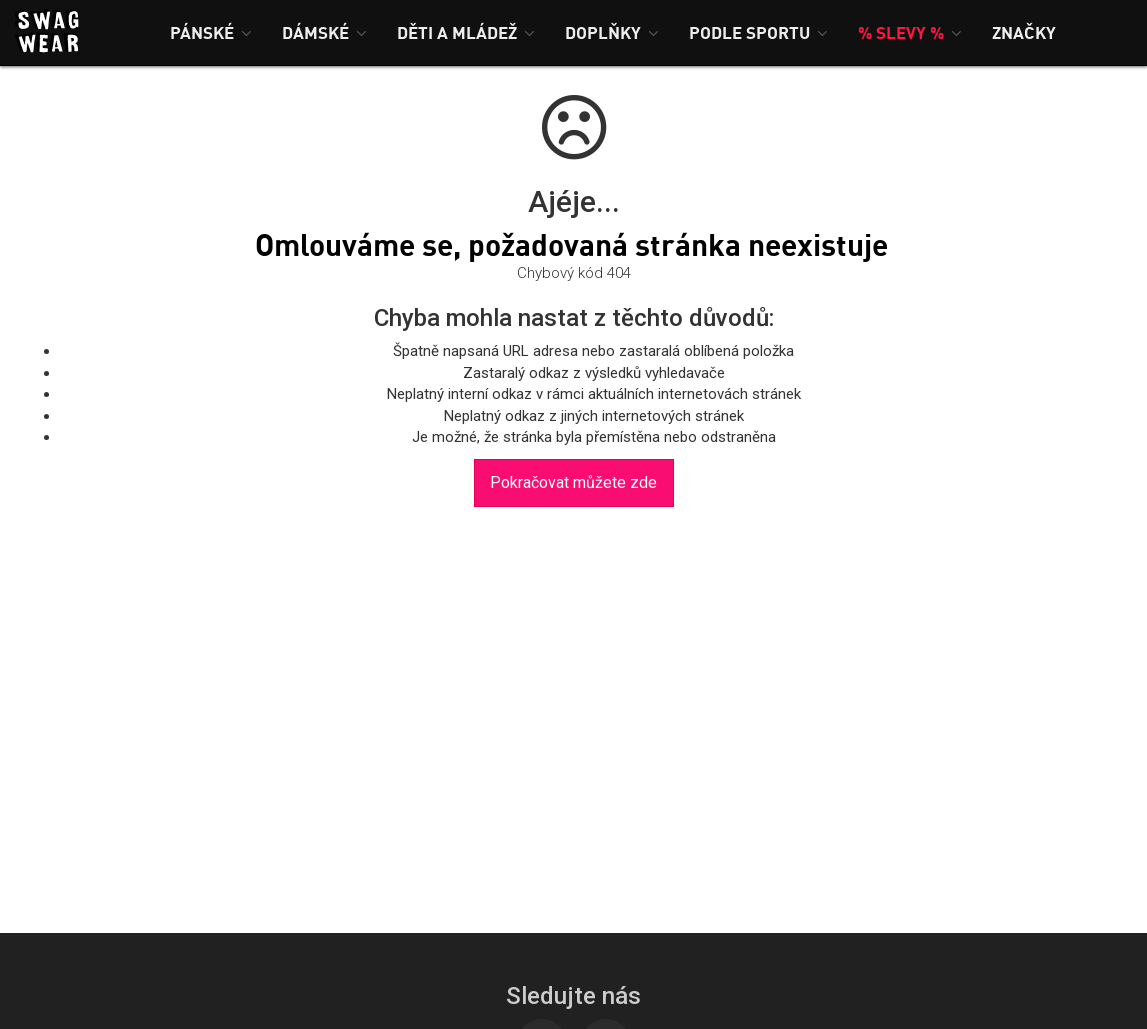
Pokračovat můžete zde (573, 482)
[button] (211, 32)
